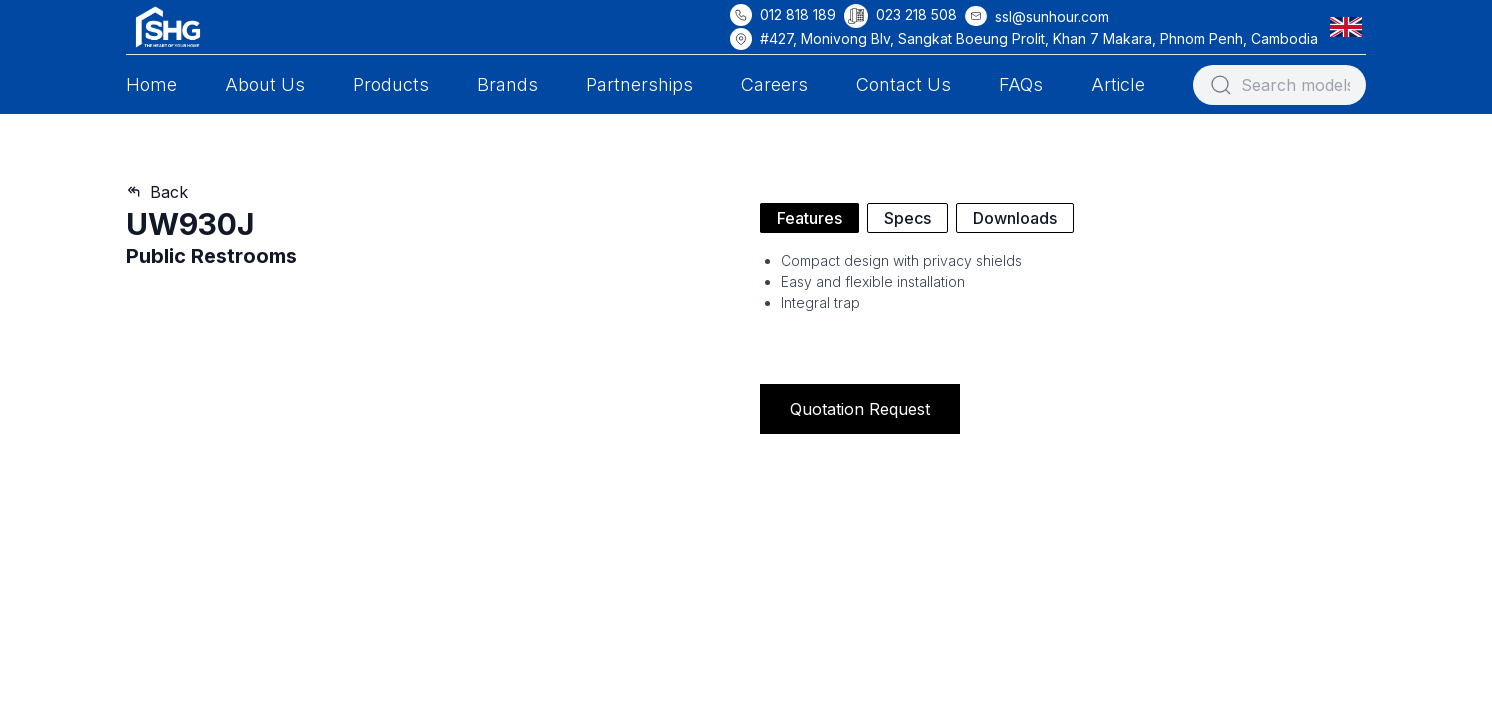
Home (151, 84)
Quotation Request (860, 409)
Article (1118, 84)
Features (809, 218)
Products (391, 84)
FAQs (1021, 84)
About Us (265, 84)
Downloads (1015, 218)
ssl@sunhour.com (1052, 16)
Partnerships (639, 84)
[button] (1350, 26)
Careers (774, 84)
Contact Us (903, 84)
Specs (907, 218)
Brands (507, 84)
